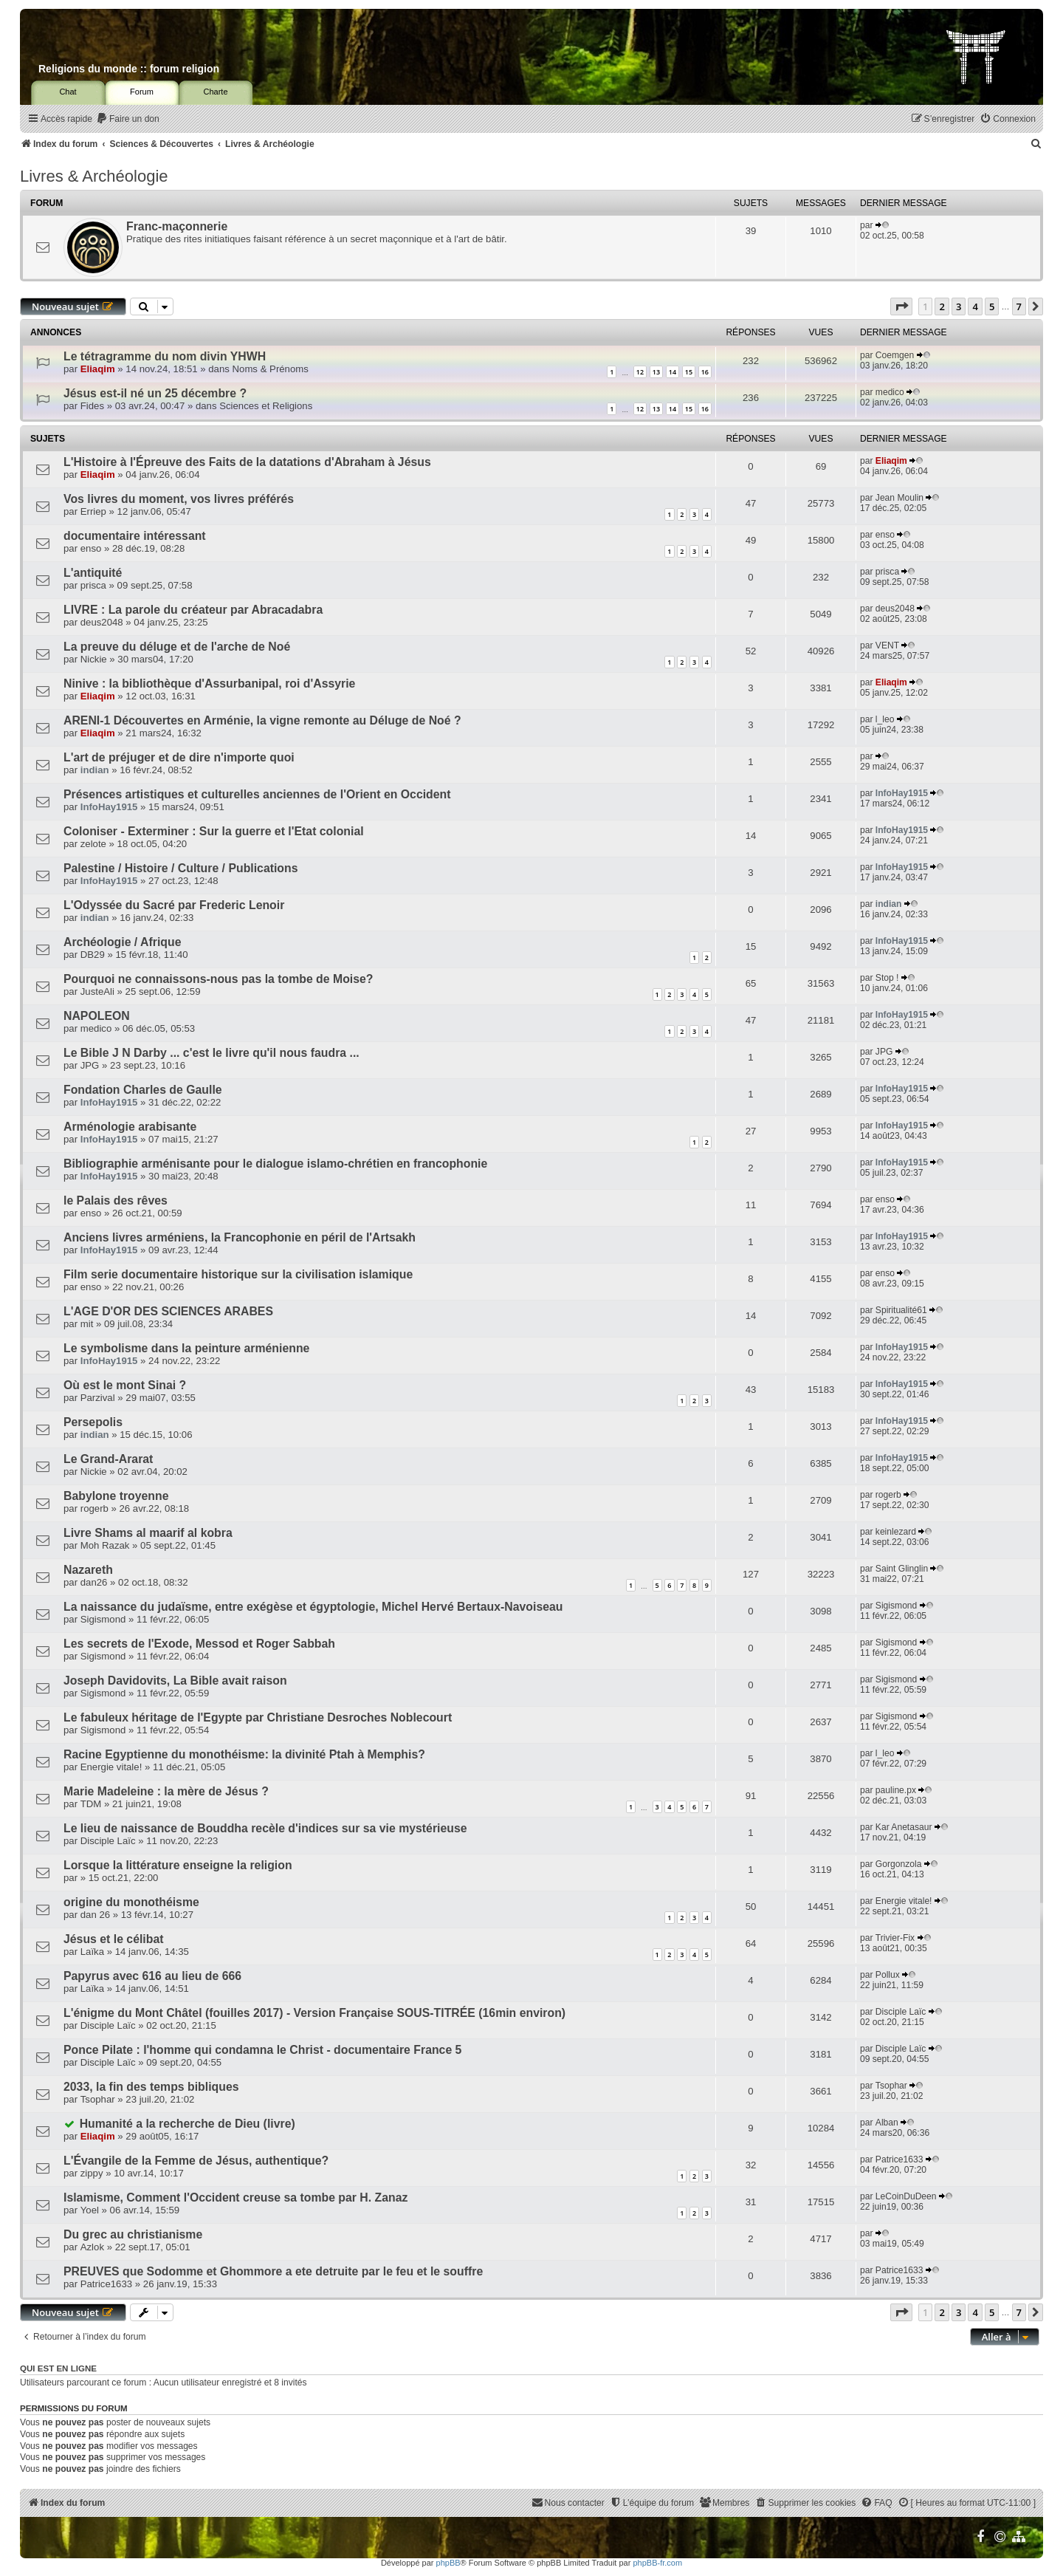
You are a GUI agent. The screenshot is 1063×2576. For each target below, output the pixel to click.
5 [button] (991, 306)
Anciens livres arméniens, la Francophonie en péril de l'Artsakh (239, 1237)
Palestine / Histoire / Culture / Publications (180, 868)
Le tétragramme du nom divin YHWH (164, 356)
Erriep (93, 511)
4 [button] (974, 306)
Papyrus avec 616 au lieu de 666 (152, 1976)
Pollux (887, 1975)
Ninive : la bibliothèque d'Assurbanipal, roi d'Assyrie (209, 683)
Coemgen (894, 355)
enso (91, 548)
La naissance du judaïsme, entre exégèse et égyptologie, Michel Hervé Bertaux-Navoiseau (313, 1606)
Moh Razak (105, 1545)
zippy (91, 2173)
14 (672, 372)
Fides (92, 405)
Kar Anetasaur (903, 1827)
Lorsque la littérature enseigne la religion (177, 1865)
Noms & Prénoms (271, 368)
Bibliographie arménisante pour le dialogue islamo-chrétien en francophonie (275, 1163)
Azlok (92, 2247)
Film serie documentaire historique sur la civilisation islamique (238, 1274)
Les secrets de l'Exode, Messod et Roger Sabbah (199, 1643)
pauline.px (895, 1790)
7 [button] (1019, 306)
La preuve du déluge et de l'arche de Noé (176, 646)
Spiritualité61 (901, 1310)
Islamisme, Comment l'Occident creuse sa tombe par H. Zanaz (235, 2197)
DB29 (92, 954)
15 (688, 372)
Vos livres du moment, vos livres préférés (178, 499)
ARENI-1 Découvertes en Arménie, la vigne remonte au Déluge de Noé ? (262, 720)
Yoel (89, 2210)
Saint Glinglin (901, 1568)
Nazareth (88, 1569)
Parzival (97, 1397)
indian (94, 769)
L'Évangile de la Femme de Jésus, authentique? (195, 2160)
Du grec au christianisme (132, 2234)
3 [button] (958, 306)
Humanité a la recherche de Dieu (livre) (187, 2123)
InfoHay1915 (109, 806)
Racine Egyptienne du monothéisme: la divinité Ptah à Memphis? (244, 1754)
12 (640, 372)
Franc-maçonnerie (176, 226)
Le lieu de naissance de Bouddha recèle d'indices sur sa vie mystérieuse (265, 1828)
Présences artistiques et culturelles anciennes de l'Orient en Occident (257, 794)
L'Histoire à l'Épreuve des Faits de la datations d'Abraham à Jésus (247, 462)
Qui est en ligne (58, 2368)
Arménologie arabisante (129, 1126)
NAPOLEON (96, 1016)
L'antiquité (92, 572)
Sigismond (103, 1619)
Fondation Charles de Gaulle (142, 1089)
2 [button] (941, 306)
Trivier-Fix (895, 1938)
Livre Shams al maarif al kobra (148, 1533)
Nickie (93, 659)
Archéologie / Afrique (122, 942)
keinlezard (895, 1532)
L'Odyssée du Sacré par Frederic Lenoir (173, 905)
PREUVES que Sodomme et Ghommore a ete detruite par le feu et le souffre (273, 2271)
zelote (93, 843)
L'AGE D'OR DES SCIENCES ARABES (168, 1311)
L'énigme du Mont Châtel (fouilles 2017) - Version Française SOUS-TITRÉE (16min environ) (314, 2013)
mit (87, 1323)
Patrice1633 (899, 2159)
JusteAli (97, 991)
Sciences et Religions (265, 405)
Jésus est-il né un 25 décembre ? (155, 393)
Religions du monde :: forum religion (128, 69)
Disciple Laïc (108, 1840)
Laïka (92, 1951)
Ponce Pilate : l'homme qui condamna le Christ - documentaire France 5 (262, 2050)
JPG (90, 1065)
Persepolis (93, 1422)
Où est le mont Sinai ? (124, 1385)
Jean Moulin (899, 498)
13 (656, 372)
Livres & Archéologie (94, 176)
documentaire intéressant (134, 536)
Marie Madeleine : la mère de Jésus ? (166, 1791)
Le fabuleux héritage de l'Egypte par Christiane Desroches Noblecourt (257, 1717)
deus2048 (101, 622)
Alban (886, 2122)
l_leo (885, 719)
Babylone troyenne (115, 1496)
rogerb (94, 1508)
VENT (887, 645)
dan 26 (95, 1914)
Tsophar (97, 2099)
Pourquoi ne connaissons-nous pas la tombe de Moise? (218, 979)
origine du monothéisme (131, 1902)
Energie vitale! (111, 1766)
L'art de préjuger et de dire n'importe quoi (179, 757)
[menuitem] (127, 119)
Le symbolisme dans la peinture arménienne (186, 1348)
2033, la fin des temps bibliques (151, 2086)
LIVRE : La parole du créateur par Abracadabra (193, 609)
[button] (901, 306)
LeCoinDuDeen (906, 2196)
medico (889, 392)
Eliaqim (97, 368)
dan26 (94, 1582)
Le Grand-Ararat (108, 1459)
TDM (91, 1803)
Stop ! (887, 978)
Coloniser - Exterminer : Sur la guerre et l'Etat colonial (213, 831)
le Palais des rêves (115, 1200)
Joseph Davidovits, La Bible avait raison (175, 1680)
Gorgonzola (898, 1864)
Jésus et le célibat (113, 1939)
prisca (93, 585)
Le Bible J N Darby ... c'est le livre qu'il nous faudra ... (211, 1052)
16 (705, 372)
